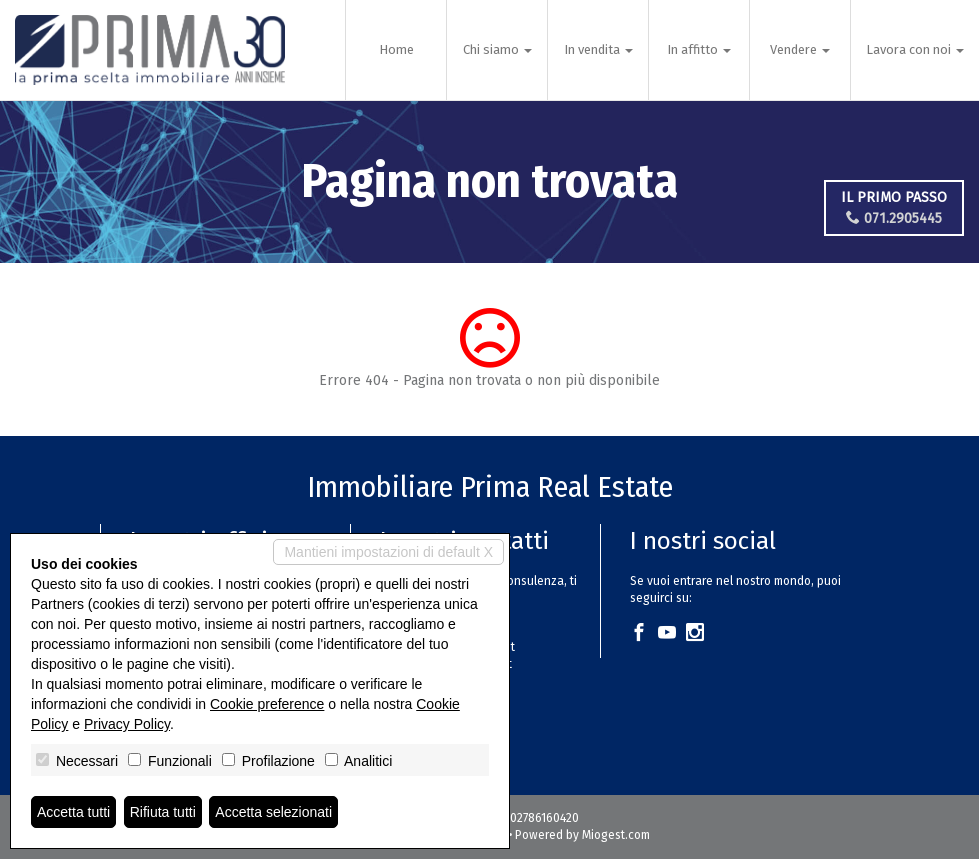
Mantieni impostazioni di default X (388, 552)
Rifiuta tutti (163, 812)
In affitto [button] (699, 49)
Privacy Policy (127, 724)
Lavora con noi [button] (915, 49)
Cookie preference (267, 704)
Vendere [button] (800, 49)
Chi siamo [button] (497, 49)
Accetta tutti (73, 812)
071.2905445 (894, 218)
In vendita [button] (598, 49)
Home (396, 49)
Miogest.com (616, 835)
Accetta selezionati (273, 812)
